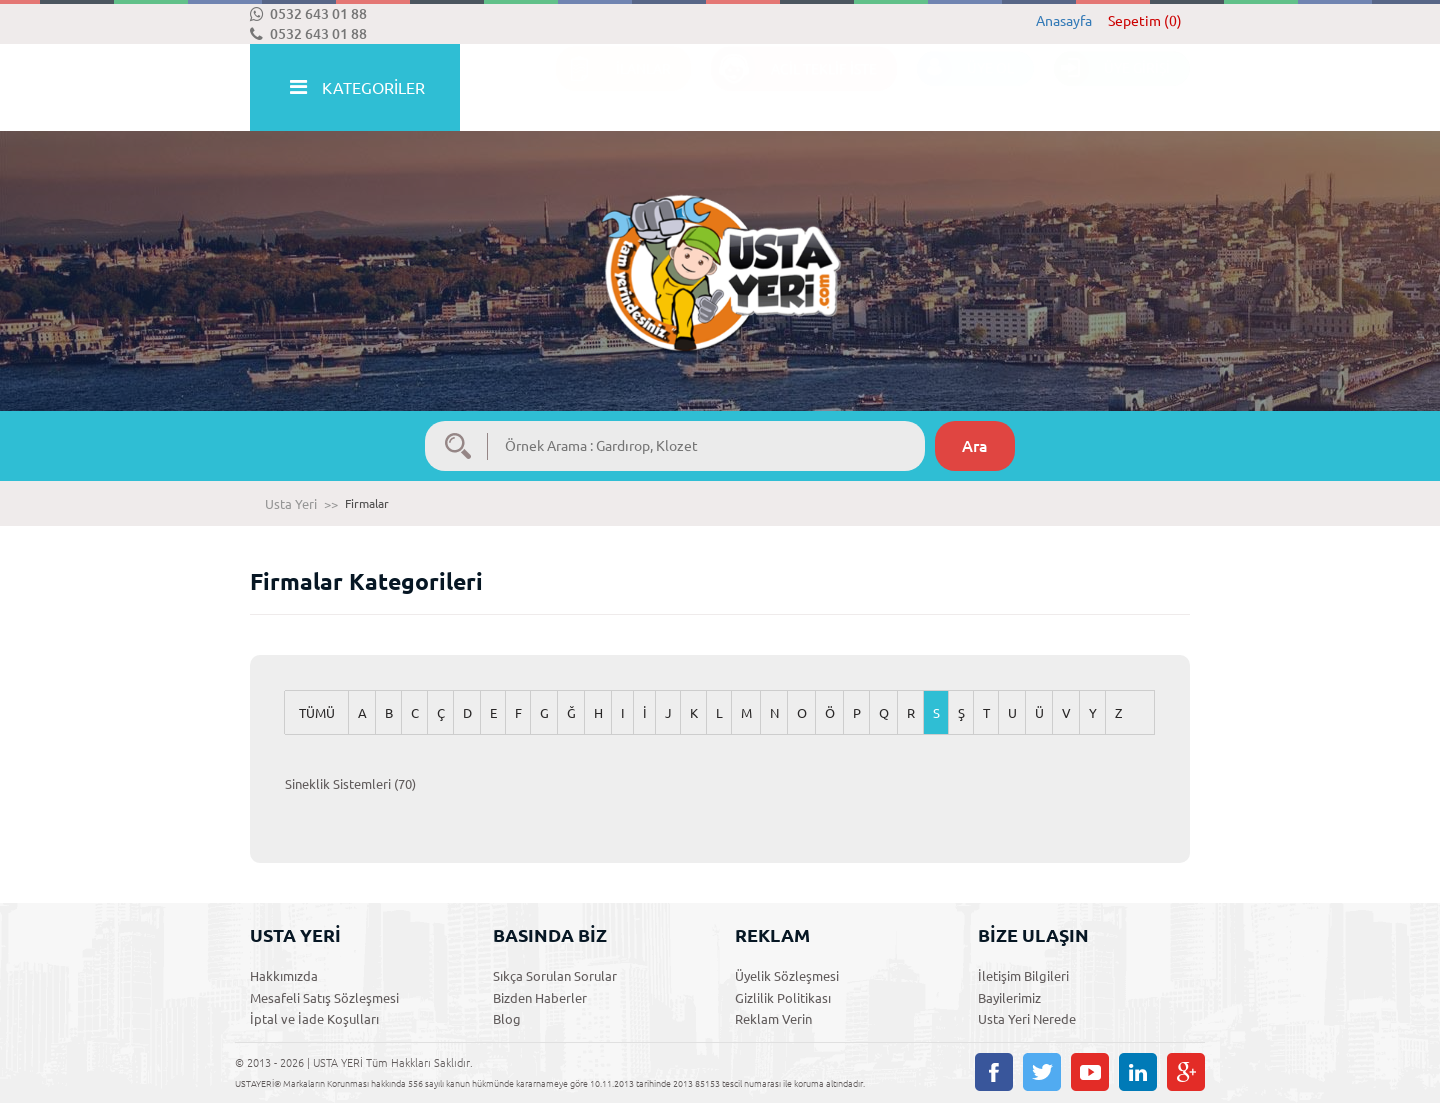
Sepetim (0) (1145, 21)
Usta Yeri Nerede (1027, 1019)
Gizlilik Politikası (783, 998)
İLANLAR (613, 88)
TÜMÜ (317, 713)
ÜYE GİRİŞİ (1112, 88)
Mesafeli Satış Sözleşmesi (324, 998)
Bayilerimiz (1009, 998)
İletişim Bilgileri (1023, 976)
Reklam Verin (773, 1019)
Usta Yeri (291, 504)
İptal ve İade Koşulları (314, 1019)
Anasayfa (1064, 21)
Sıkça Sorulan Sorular (555, 976)
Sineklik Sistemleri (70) (350, 784)
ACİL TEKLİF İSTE (794, 88)
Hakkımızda (284, 976)
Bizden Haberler (540, 998)
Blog (507, 1019)
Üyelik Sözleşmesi (787, 976)
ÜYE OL (965, 88)
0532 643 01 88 (308, 14)
